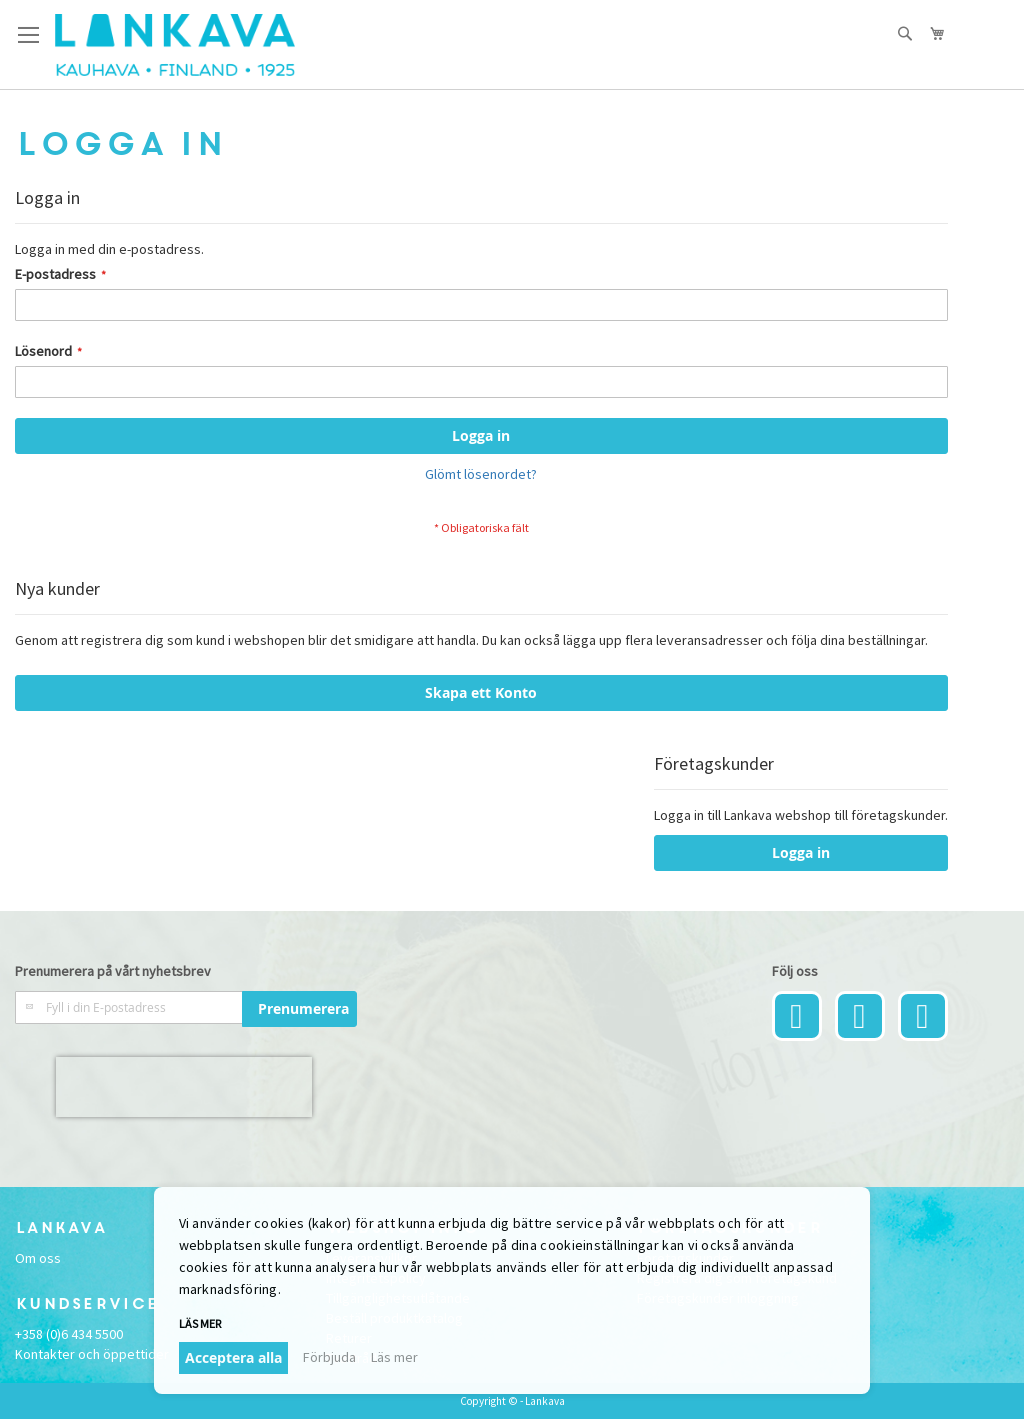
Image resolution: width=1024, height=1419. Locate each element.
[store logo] (175, 45)
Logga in (801, 852)
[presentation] (184, 1087)
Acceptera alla (233, 1357)
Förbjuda (329, 1357)
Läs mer (200, 1323)
